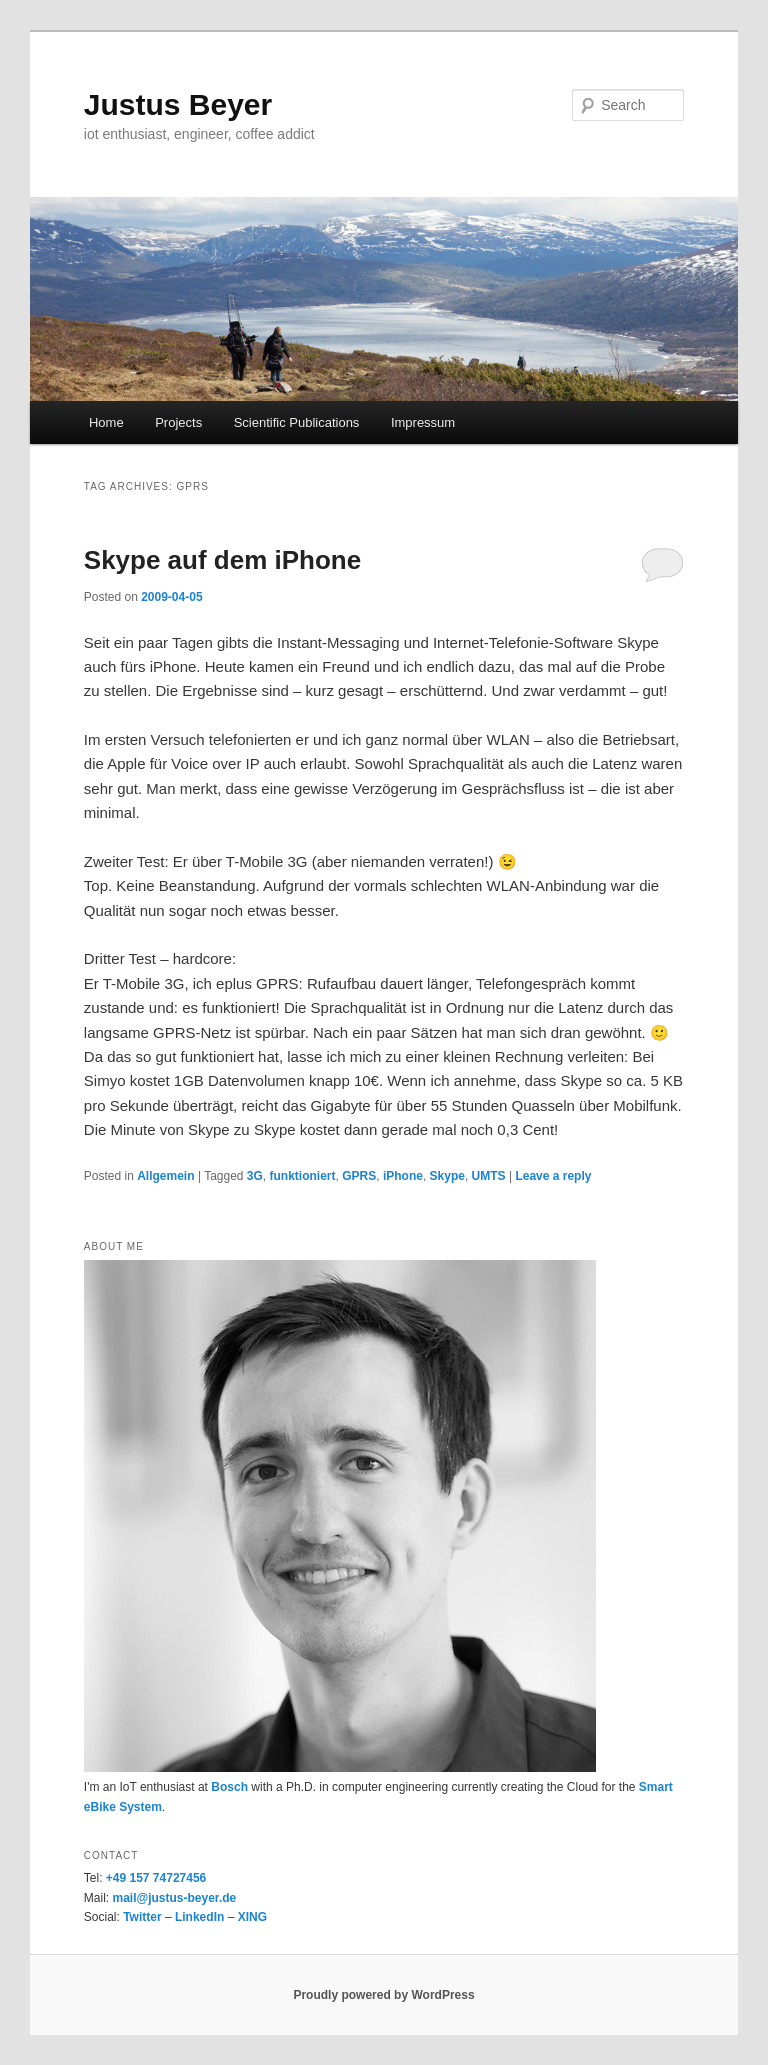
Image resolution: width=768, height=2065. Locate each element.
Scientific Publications (297, 422)
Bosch (229, 1787)
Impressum (423, 422)
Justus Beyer (178, 104)
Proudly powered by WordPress (383, 1995)
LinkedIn (199, 1917)
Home (106, 422)
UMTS (489, 1176)
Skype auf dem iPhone (222, 560)
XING (252, 1917)
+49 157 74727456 (156, 1878)
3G (255, 1176)
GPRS (359, 1176)
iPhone (403, 1176)
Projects (178, 422)
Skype (447, 1176)
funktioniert (303, 1176)
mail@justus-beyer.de (174, 1898)
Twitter (142, 1917)
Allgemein (165, 1176)
